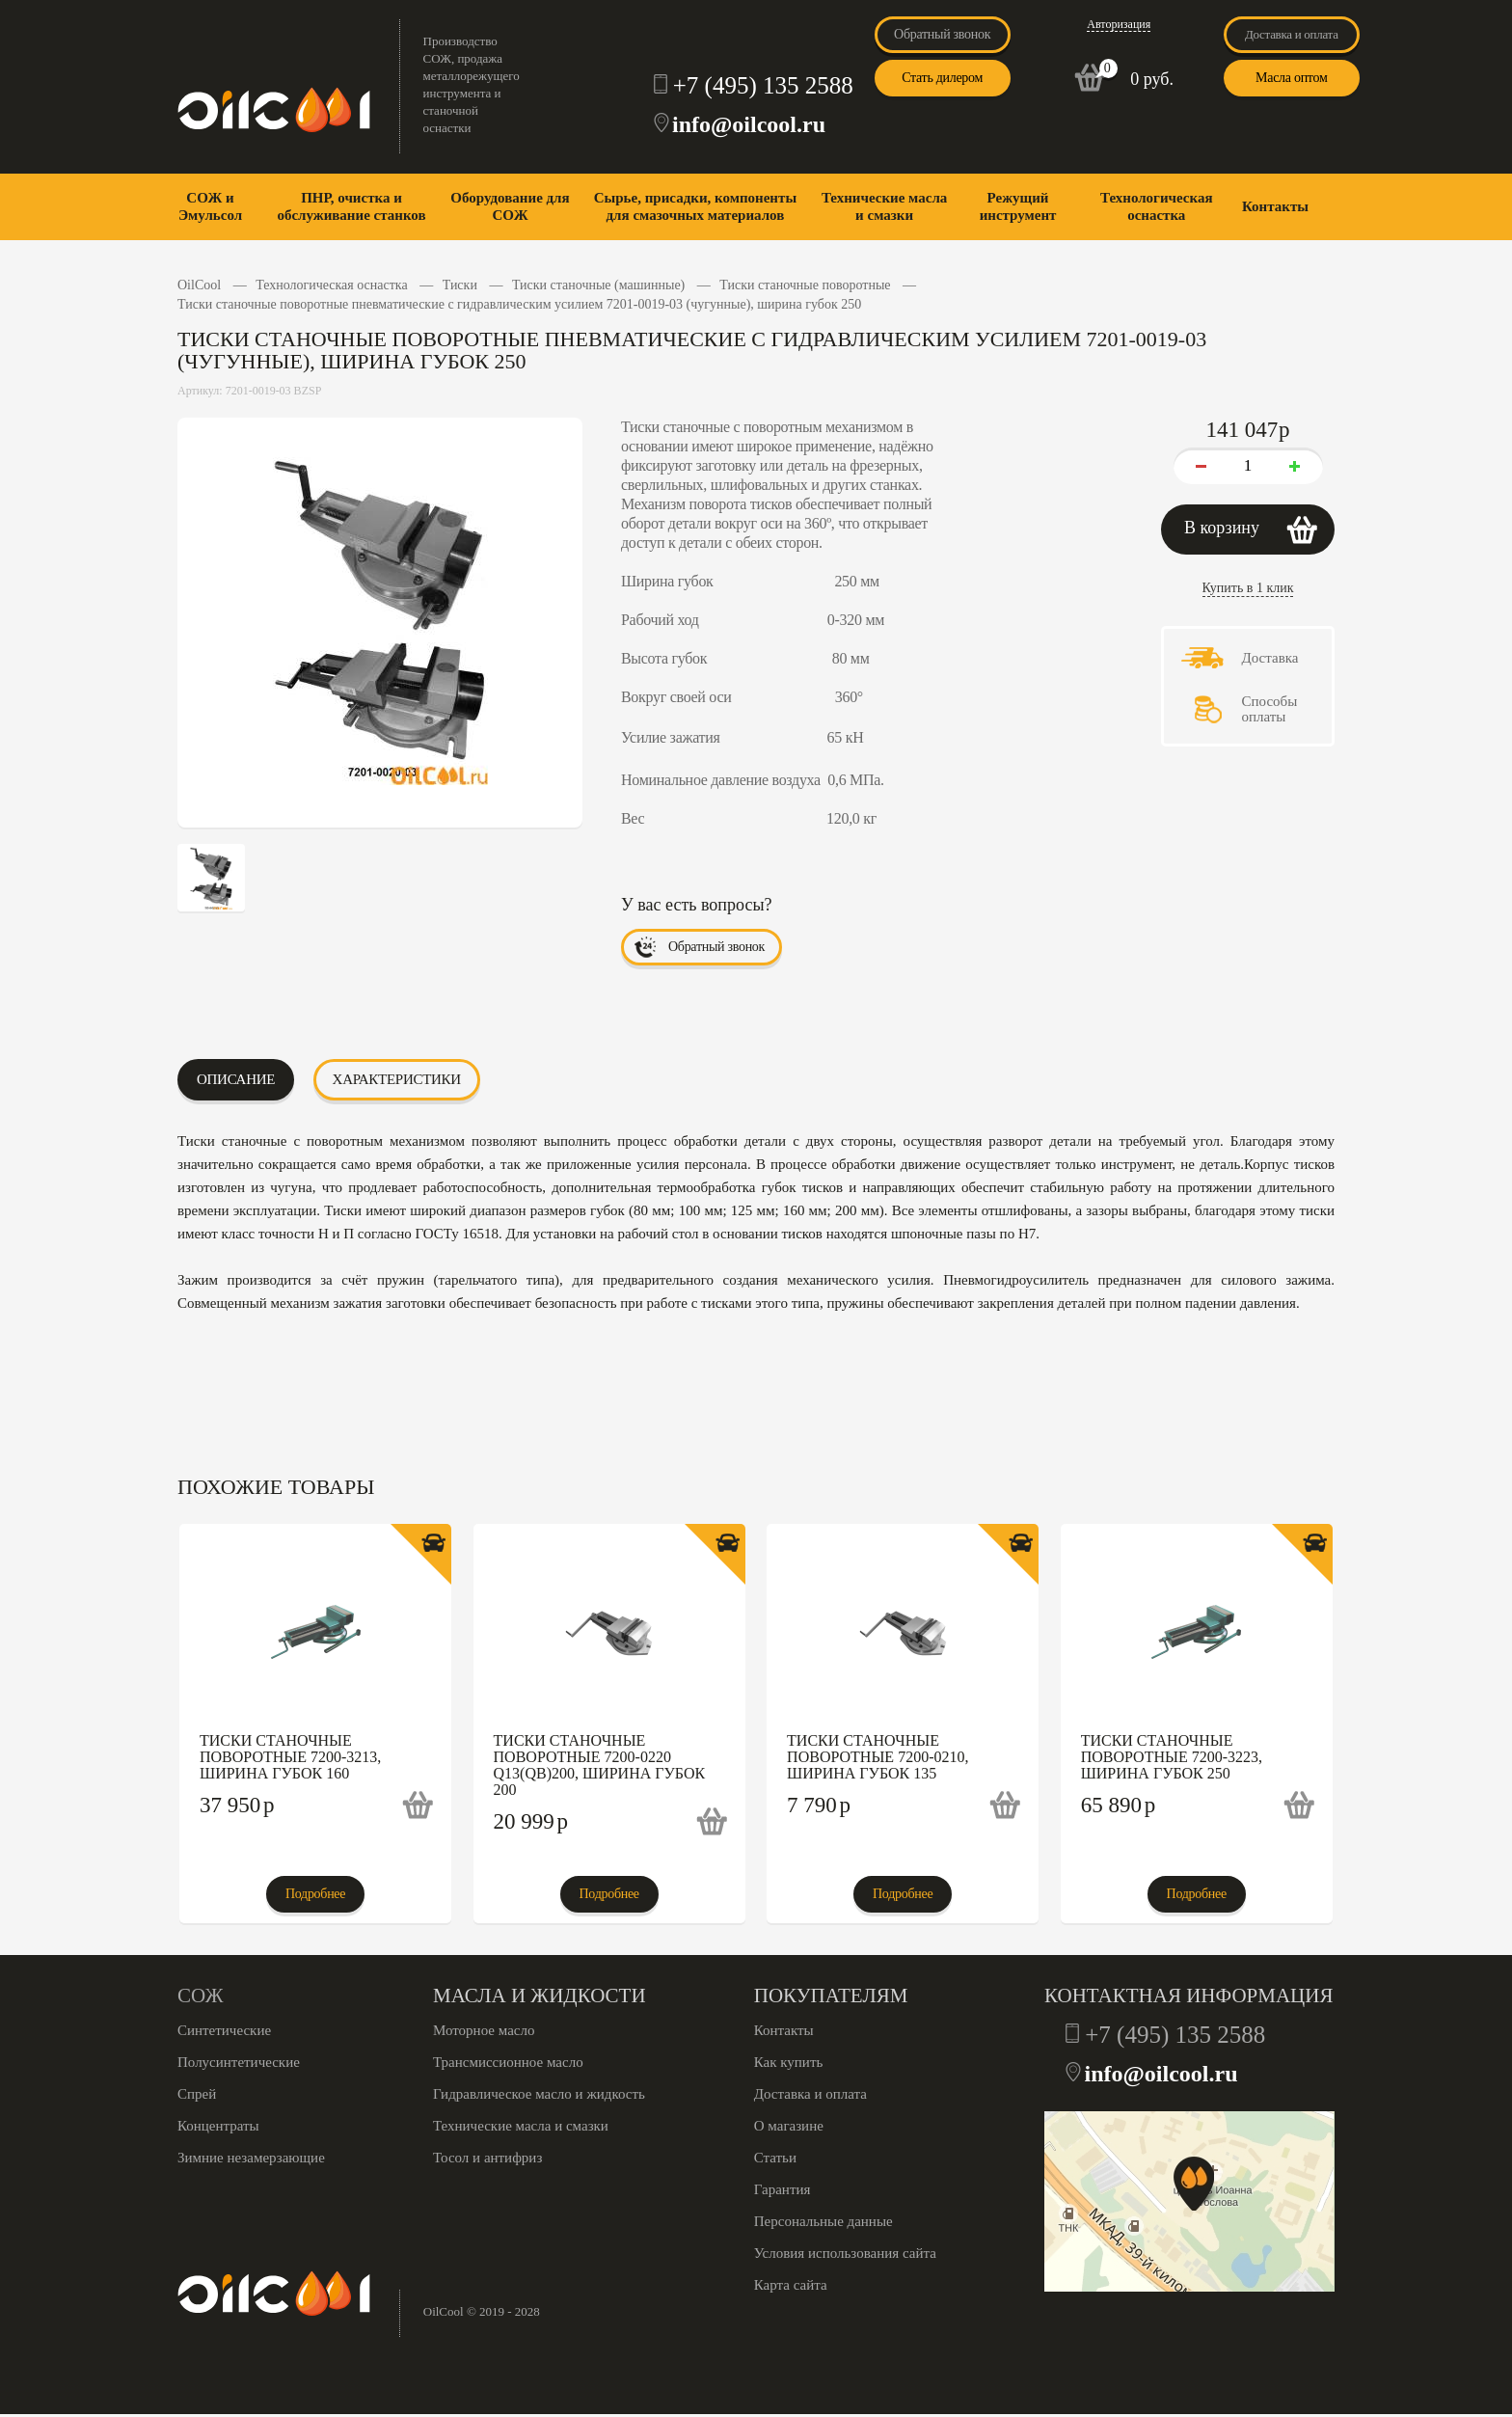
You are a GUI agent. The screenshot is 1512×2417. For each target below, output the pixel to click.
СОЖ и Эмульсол (210, 206)
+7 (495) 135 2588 (763, 85)
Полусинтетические (238, 2062)
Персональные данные (823, 2221)
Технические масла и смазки (884, 206)
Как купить (789, 2062)
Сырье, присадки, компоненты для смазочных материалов (695, 206)
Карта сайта (790, 2285)
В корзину (1221, 527)
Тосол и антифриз (487, 2157)
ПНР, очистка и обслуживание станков (351, 206)
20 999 (531, 1821)
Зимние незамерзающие (251, 2157)
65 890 (1118, 1805)
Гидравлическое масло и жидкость (539, 2094)
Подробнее (315, 1894)
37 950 (237, 1805)
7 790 (818, 1805)
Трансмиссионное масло (508, 2062)
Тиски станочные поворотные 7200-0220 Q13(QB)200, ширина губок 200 (600, 1765)
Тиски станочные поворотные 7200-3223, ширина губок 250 (1171, 1756)
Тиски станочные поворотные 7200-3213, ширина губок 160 (290, 1756)
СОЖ (200, 1995)
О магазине (789, 2125)
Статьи (775, 2157)
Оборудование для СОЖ (509, 206)
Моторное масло (483, 2030)
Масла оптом (1291, 77)
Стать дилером (942, 77)
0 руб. (1152, 79)
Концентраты (218, 2125)
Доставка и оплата (1291, 34)
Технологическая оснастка (1156, 206)
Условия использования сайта (845, 2253)
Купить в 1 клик (1248, 588)
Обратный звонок (942, 34)
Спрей (196, 2094)
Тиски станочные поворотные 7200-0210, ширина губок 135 (877, 1756)
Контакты (1275, 206)
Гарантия (782, 2189)
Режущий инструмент (1018, 206)
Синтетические (224, 2030)
